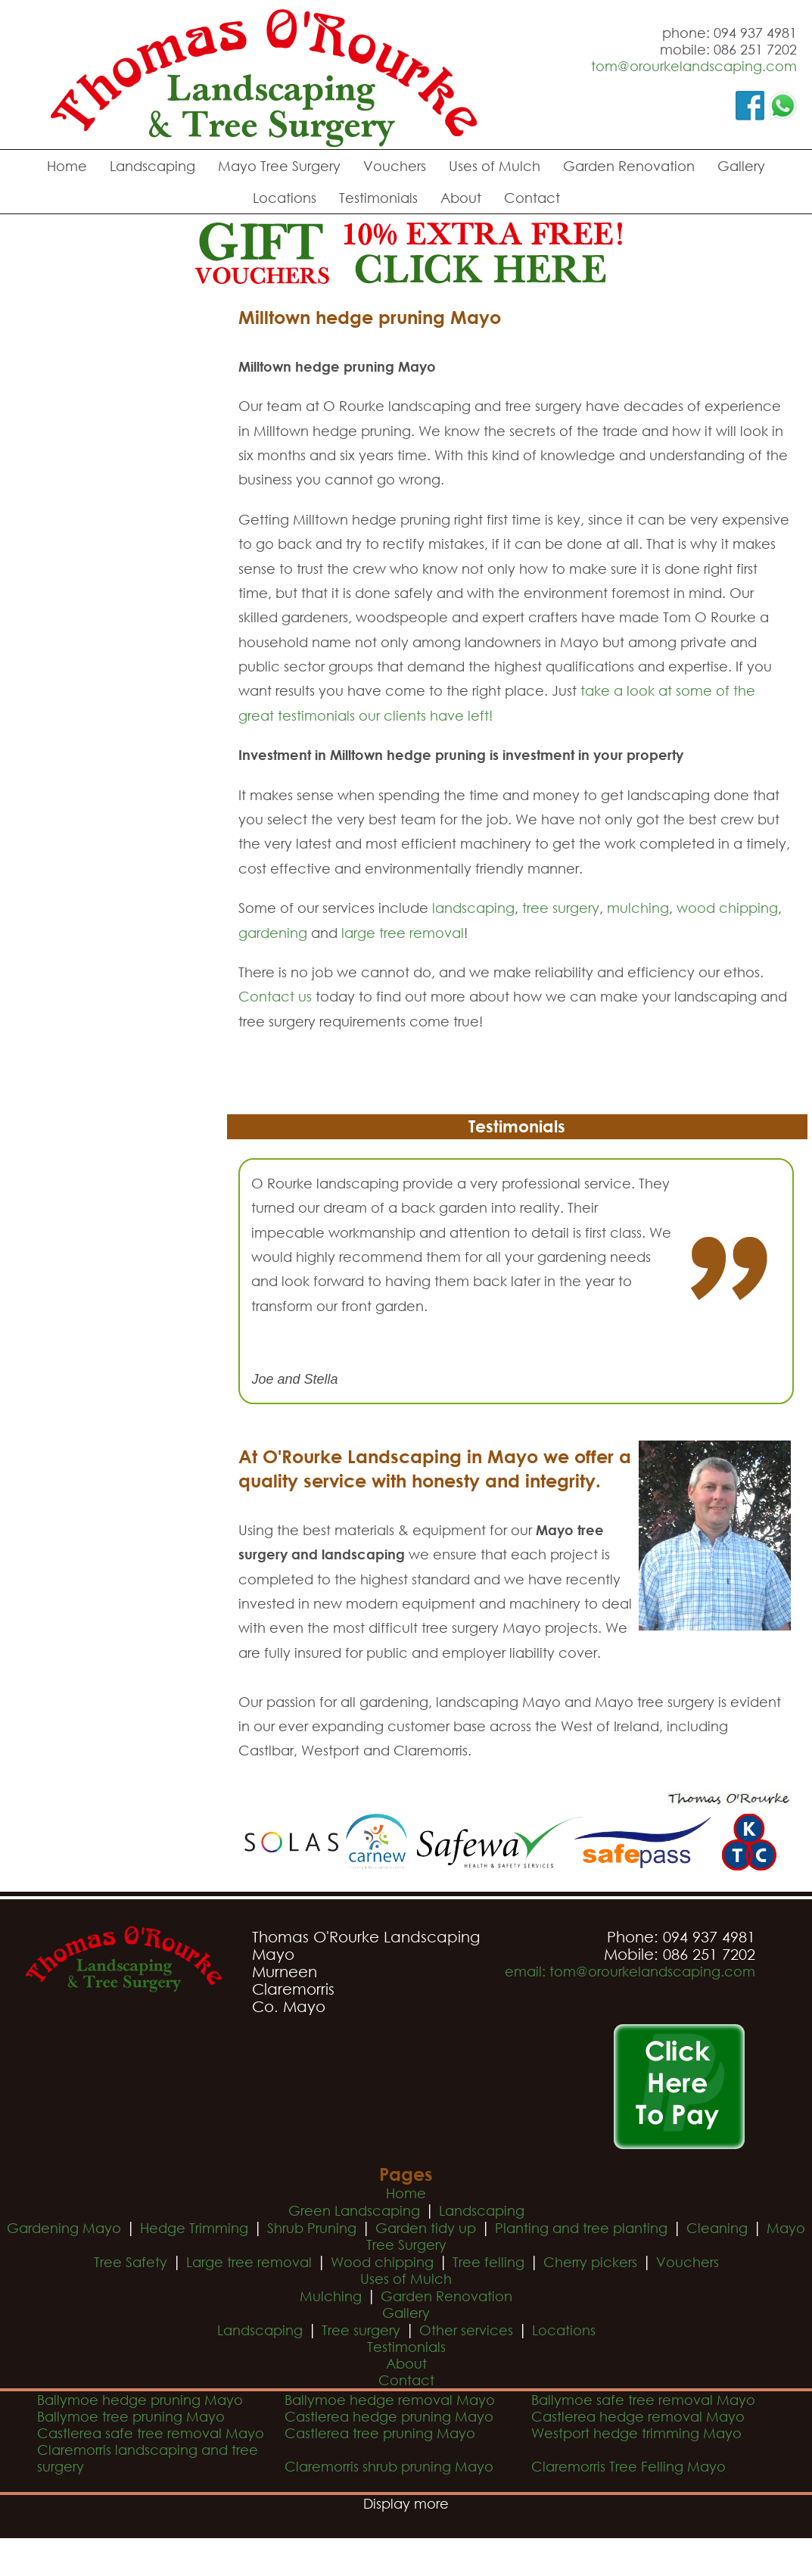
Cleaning (717, 2227)
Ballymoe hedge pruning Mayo (140, 2399)
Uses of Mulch (494, 165)
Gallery (741, 165)
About (460, 197)
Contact (532, 197)
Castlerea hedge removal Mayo (638, 2416)
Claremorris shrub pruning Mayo (389, 2466)
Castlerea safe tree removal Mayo (150, 2433)
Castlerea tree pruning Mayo (380, 2433)
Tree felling (488, 2262)
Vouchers (394, 165)
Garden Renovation (629, 165)
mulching (638, 907)
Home (67, 165)
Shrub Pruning (311, 2227)
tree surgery (560, 907)
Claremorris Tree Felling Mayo (628, 2466)
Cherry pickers (590, 2262)
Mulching (331, 2296)
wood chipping (727, 907)
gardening (272, 932)
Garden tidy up (425, 2227)
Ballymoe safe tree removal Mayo (643, 2399)
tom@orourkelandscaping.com (694, 66)
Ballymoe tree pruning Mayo (131, 2416)
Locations (284, 197)
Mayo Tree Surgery (279, 165)
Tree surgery (361, 2330)
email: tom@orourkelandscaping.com (630, 1971)
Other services (466, 2330)
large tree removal (402, 932)
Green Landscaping (354, 2210)
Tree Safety (130, 2262)
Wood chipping (382, 2262)
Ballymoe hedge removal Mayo (390, 2399)
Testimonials (378, 197)
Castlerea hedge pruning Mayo (389, 2416)
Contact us (275, 996)
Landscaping (152, 165)
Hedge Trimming (194, 2227)
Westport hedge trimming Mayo (636, 2433)
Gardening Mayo (64, 2227)
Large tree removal (249, 2262)
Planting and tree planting (581, 2227)
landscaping (473, 907)
